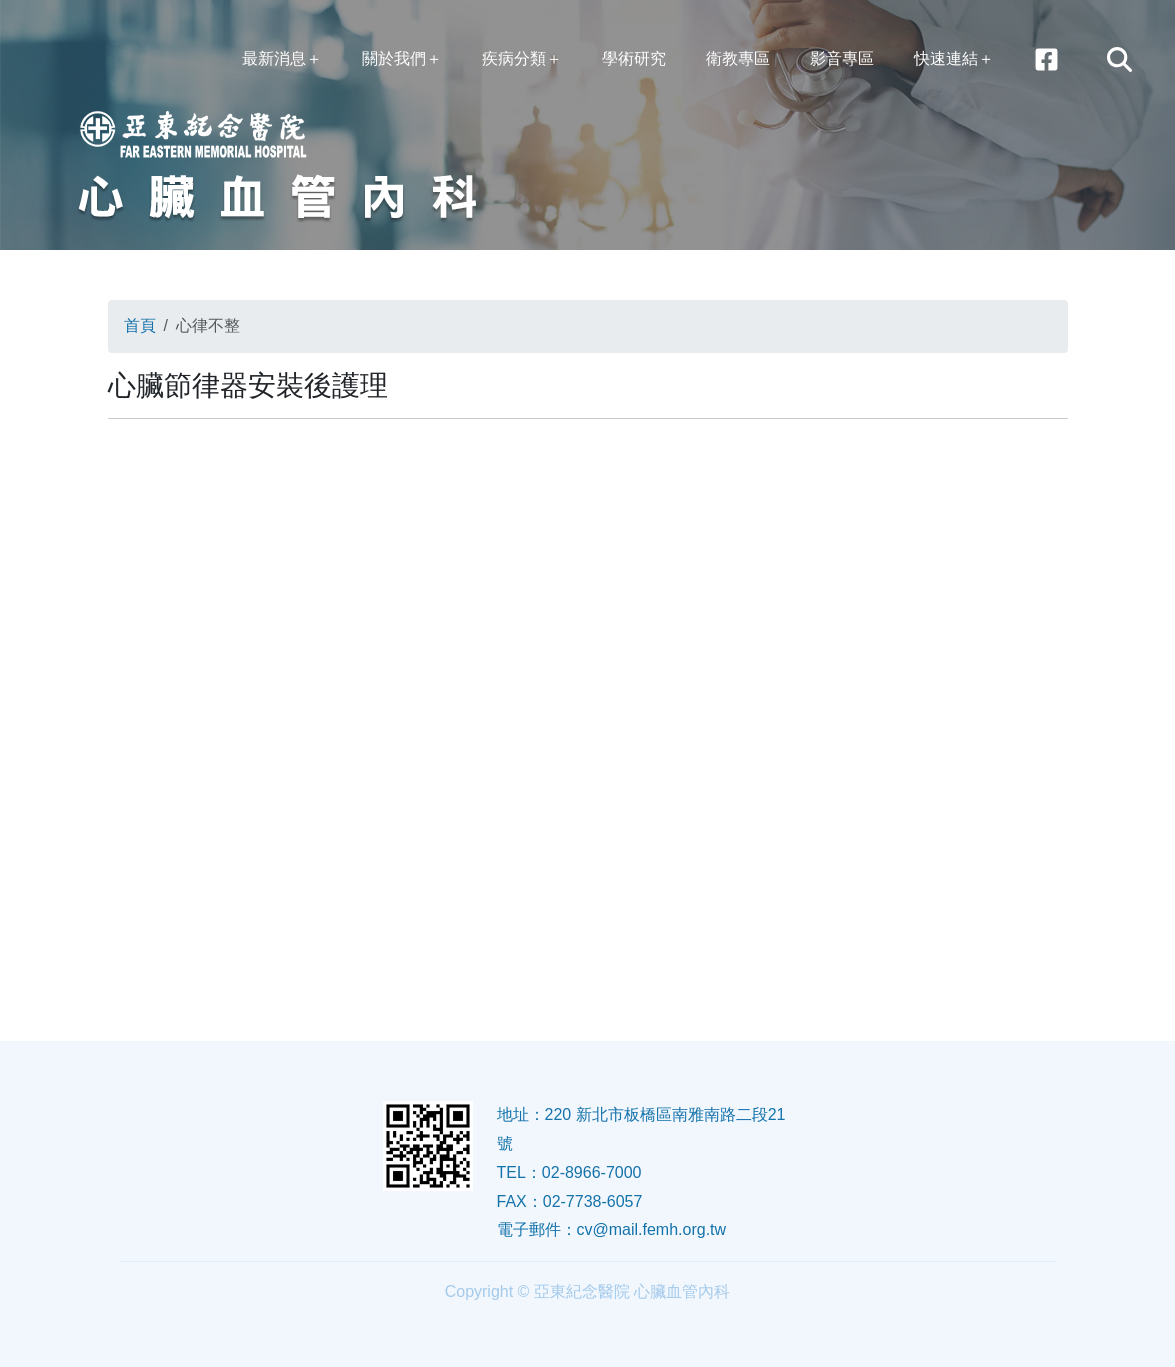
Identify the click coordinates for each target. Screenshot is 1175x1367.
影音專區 (842, 58)
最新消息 (274, 58)
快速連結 (946, 58)
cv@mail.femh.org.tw (652, 1229)
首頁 (140, 325)
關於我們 (394, 58)
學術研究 (634, 58)
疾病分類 (514, 58)
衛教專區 (738, 58)
